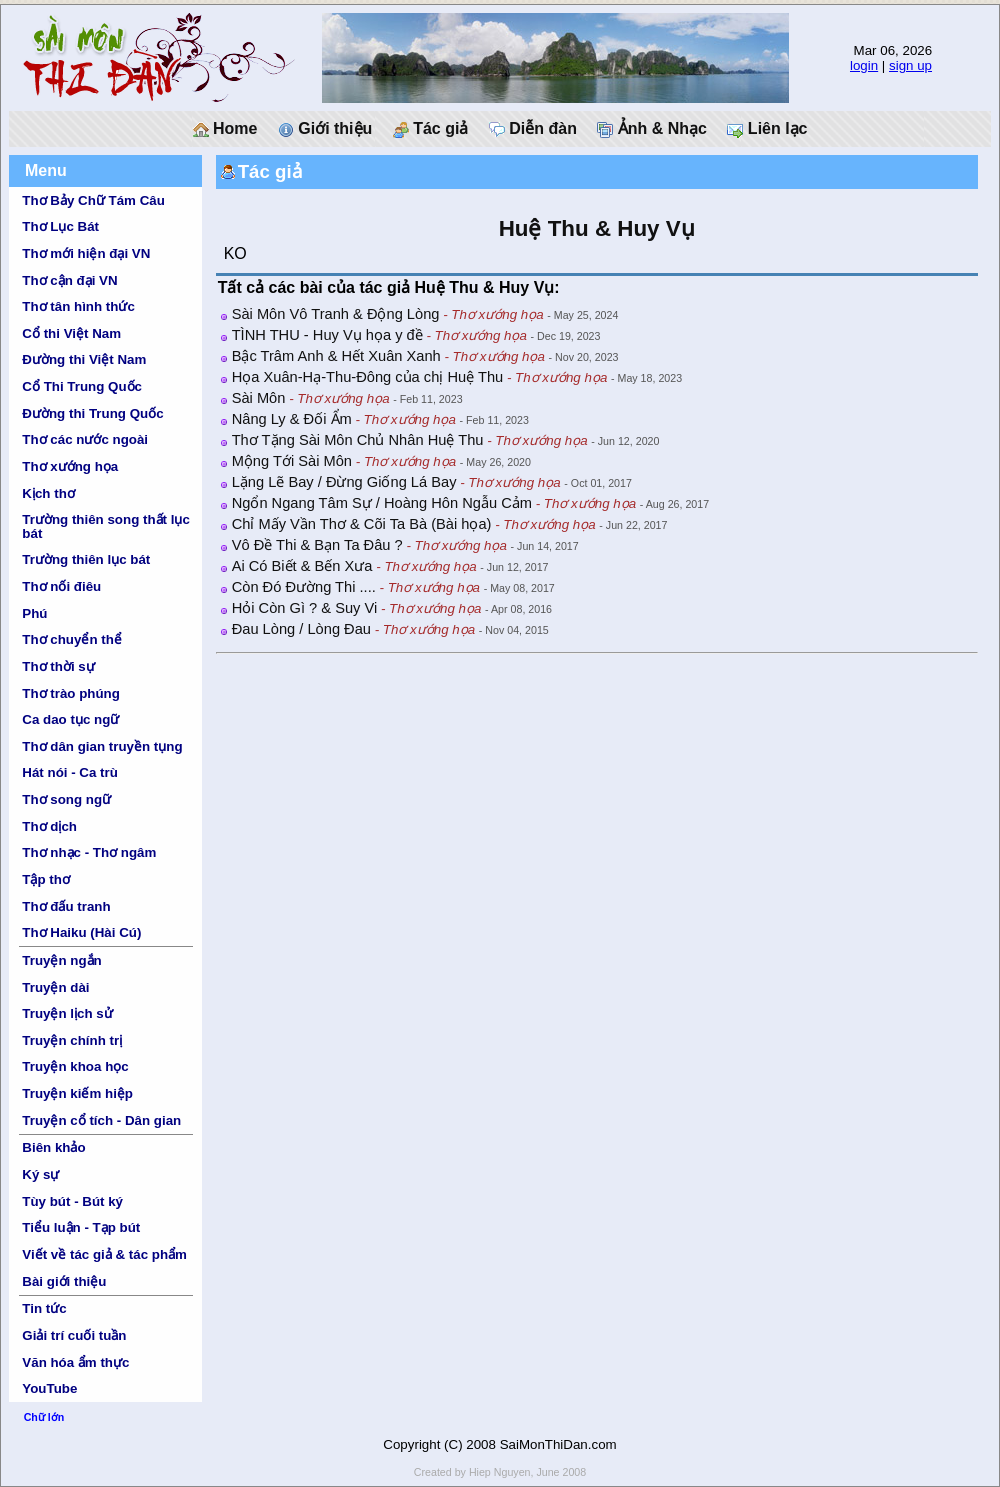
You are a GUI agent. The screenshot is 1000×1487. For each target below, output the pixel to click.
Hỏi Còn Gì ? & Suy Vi (305, 608)
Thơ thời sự (58, 666)
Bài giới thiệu (64, 1281)
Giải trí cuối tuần (74, 1335)
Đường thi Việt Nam (84, 359)
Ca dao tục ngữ (70, 719)
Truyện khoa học (75, 1066)
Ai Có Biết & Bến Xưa (302, 566)
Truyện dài (55, 987)
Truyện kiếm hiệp (77, 1093)
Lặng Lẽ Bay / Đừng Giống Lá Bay (344, 482)
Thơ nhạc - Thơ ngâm (89, 852)
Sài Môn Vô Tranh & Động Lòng (336, 314)
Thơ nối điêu (61, 586)
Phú (34, 613)
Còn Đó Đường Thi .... (304, 587)
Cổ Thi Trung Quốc (82, 386)
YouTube (49, 1388)
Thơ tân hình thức (78, 306)
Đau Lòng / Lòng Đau (301, 629)
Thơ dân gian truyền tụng (102, 746)
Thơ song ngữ (66, 799)
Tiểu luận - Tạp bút (81, 1227)
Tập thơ (46, 879)
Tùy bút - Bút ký (72, 1201)
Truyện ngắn (61, 960)
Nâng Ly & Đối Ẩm (292, 419)
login (864, 65)
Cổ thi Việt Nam (71, 333)
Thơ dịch (49, 826)
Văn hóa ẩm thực (75, 1362)
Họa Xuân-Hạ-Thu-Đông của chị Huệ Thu (368, 377)
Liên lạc (767, 129)
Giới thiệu (325, 129)
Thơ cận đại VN (69, 280)
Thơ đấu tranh (66, 906)
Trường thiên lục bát (86, 559)
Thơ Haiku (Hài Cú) (81, 932)
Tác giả (431, 129)
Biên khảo (53, 1147)
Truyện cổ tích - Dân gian (101, 1120)
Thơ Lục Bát (60, 226)
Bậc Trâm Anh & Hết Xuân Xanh (336, 356)
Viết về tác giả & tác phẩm (104, 1254)
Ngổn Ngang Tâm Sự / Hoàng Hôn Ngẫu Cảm (382, 503)
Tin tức (44, 1308)
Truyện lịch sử (67, 1013)
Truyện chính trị (72, 1040)
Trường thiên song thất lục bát (106, 526)
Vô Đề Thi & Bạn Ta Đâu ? (317, 545)
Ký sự (40, 1174)
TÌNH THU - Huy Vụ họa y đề (327, 335)
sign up (910, 65)
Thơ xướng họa (70, 466)
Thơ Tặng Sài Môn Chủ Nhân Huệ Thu (358, 440)
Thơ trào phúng (71, 693)
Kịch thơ (48, 493)
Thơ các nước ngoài (85, 439)
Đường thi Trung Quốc (92, 413)
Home (225, 129)
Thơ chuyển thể (72, 639)
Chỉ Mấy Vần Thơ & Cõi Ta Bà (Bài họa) (362, 524)
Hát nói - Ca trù (70, 772)
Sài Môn (259, 398)
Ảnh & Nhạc (652, 129)
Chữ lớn (44, 1417)
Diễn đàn (533, 129)
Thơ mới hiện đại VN (86, 253)
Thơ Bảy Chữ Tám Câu (93, 200)
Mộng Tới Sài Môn (292, 461)
